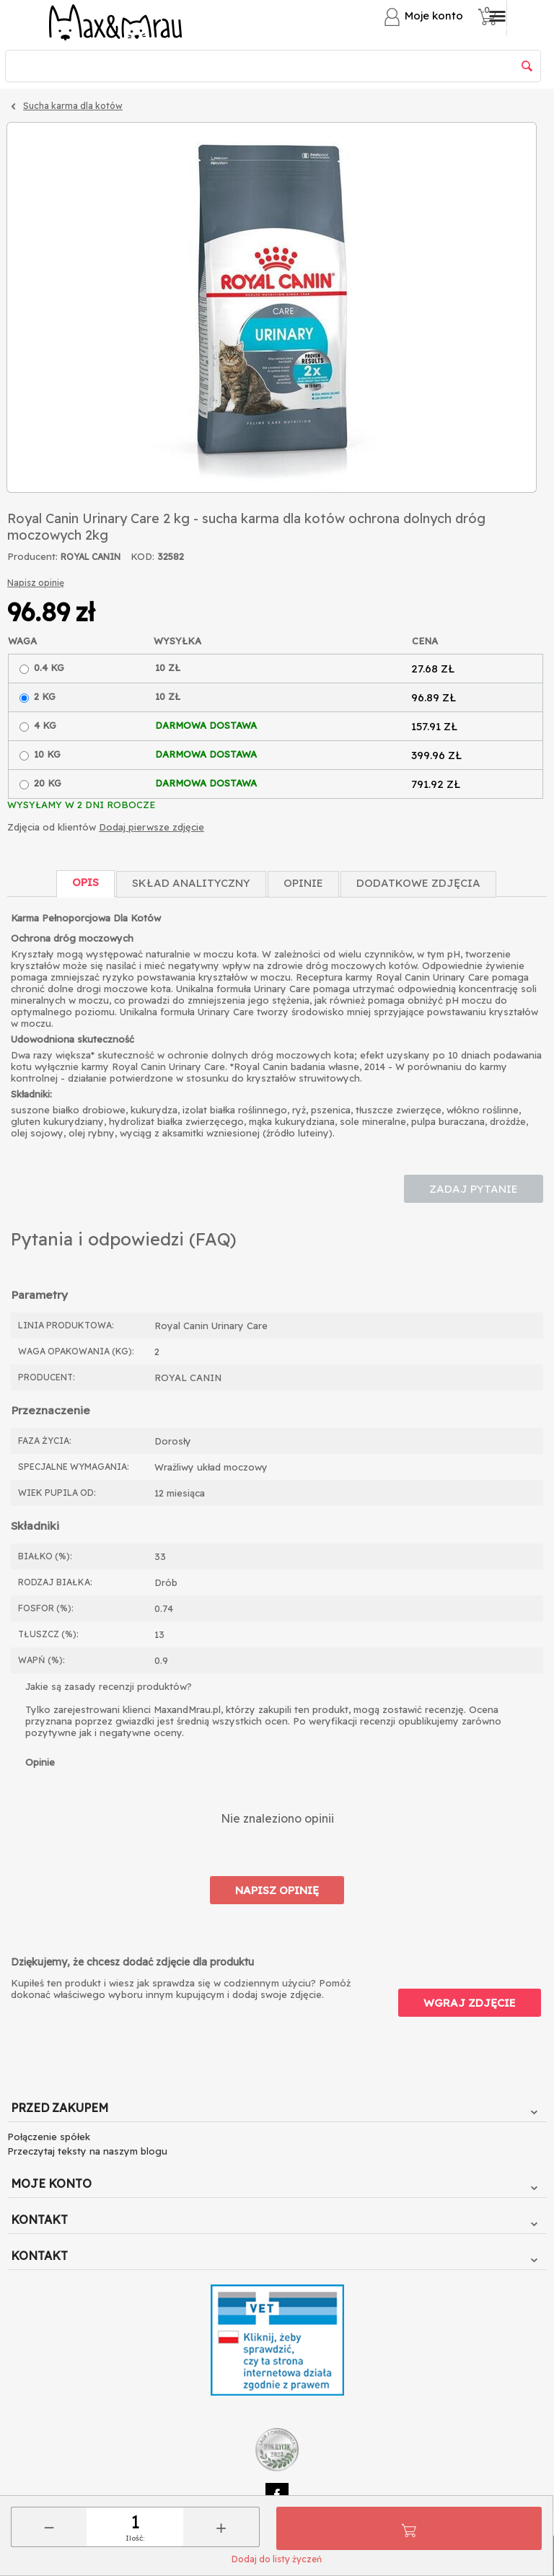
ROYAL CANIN (90, 556)
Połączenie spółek (48, 2136)
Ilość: (135, 2538)
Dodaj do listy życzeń (277, 2559)
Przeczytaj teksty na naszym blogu (87, 2151)
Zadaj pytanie (473, 1189)
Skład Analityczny (191, 883)
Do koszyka (409, 2528)
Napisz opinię (35, 582)
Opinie (303, 883)
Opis (85, 882)
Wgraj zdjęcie (469, 2003)
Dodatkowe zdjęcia (418, 883)
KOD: (142, 556)
